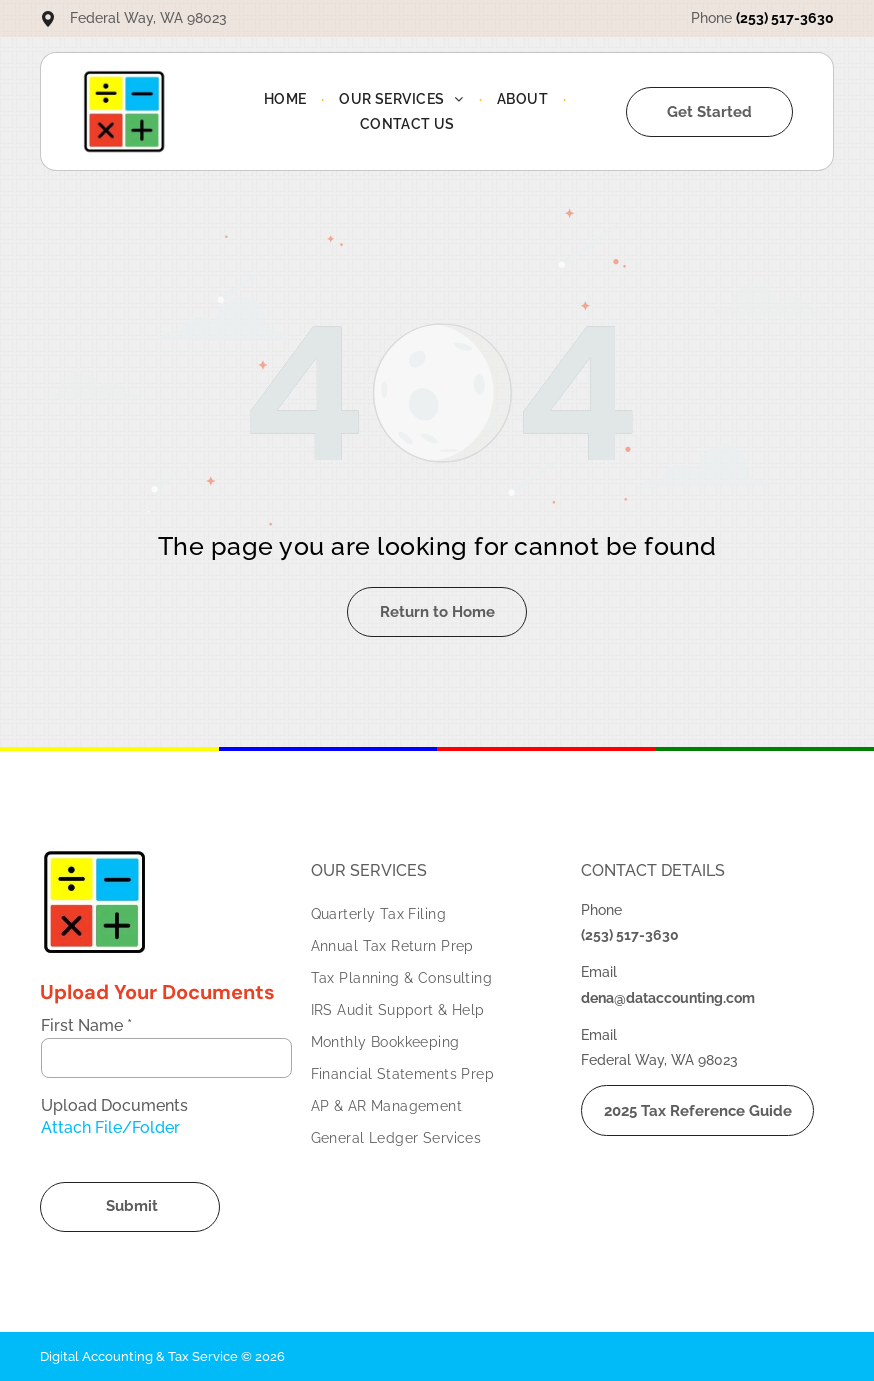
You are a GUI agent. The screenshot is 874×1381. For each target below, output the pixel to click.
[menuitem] (287, 99)
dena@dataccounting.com (668, 998)
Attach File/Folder (110, 1127)
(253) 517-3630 (785, 18)
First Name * (86, 1025)
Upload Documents (114, 1105)
